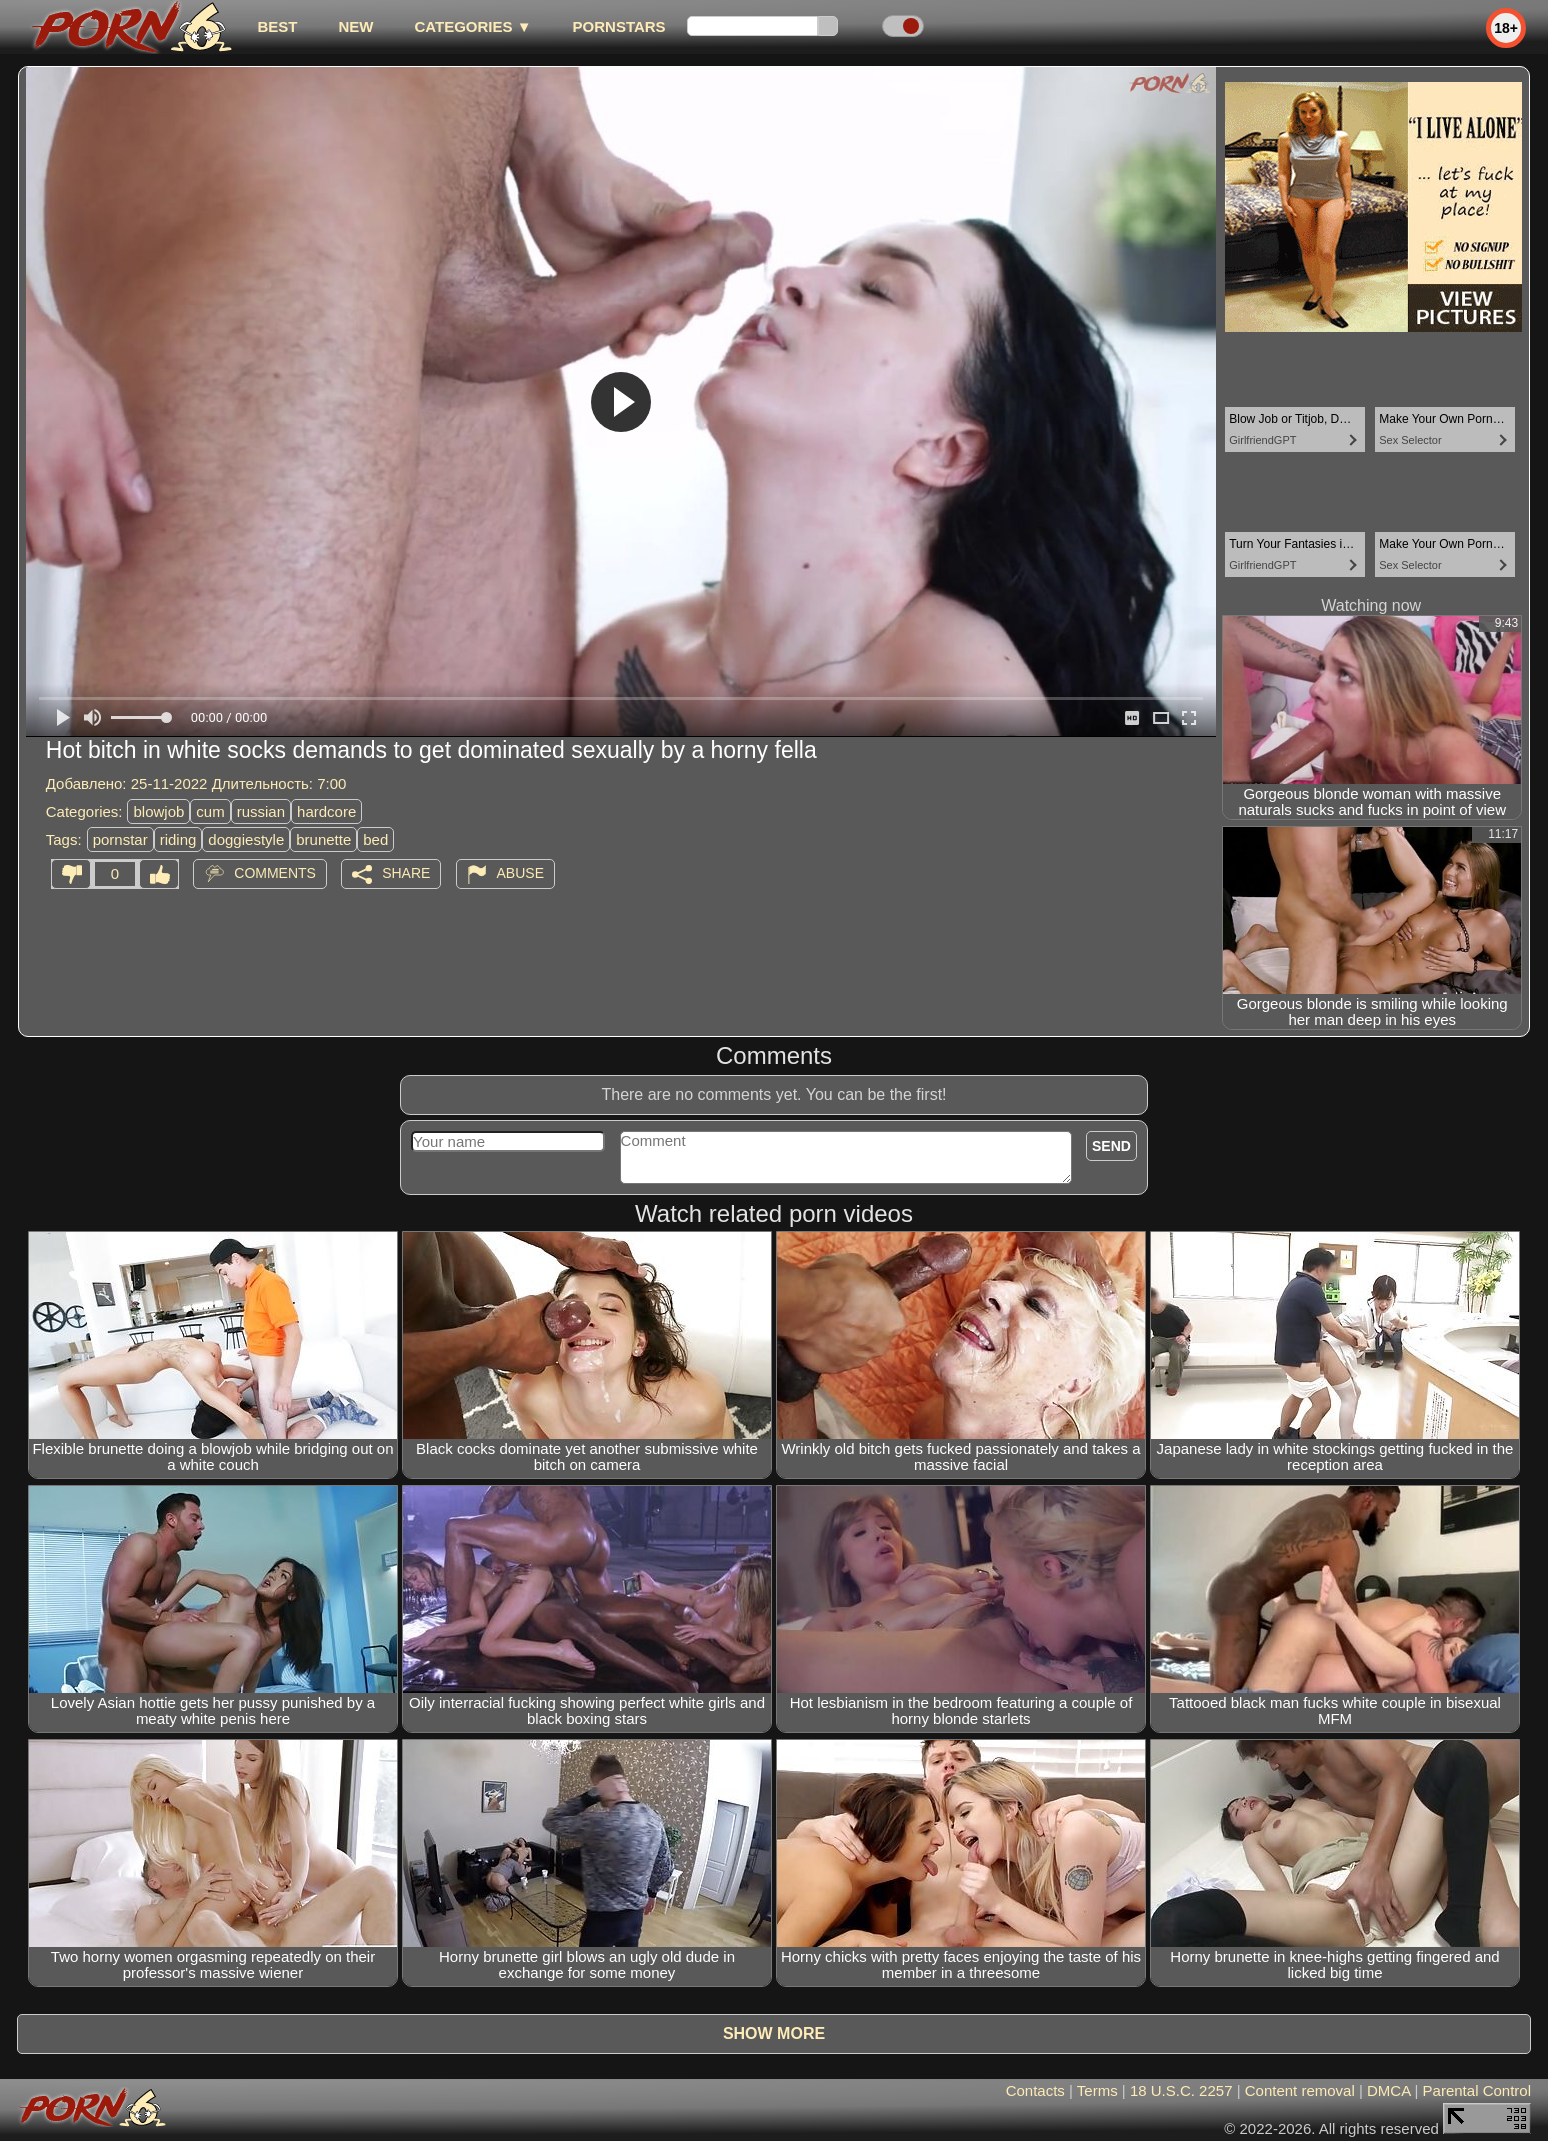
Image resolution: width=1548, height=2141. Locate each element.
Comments (275, 873)
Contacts (1035, 2090)
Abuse (520, 873)
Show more (774, 2033)
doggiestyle (246, 839)
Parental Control (1477, 2090)
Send (1111, 1146)
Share (406, 873)
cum (210, 811)
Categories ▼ (472, 26)
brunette (323, 839)
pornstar (120, 839)
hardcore (326, 811)
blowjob (158, 811)
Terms (1097, 2090)
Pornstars (619, 26)
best (277, 26)
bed (375, 839)
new (355, 26)
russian (261, 811)
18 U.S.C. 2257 (1181, 2090)
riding (178, 839)
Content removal (1300, 2090)
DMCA (1388, 2090)
